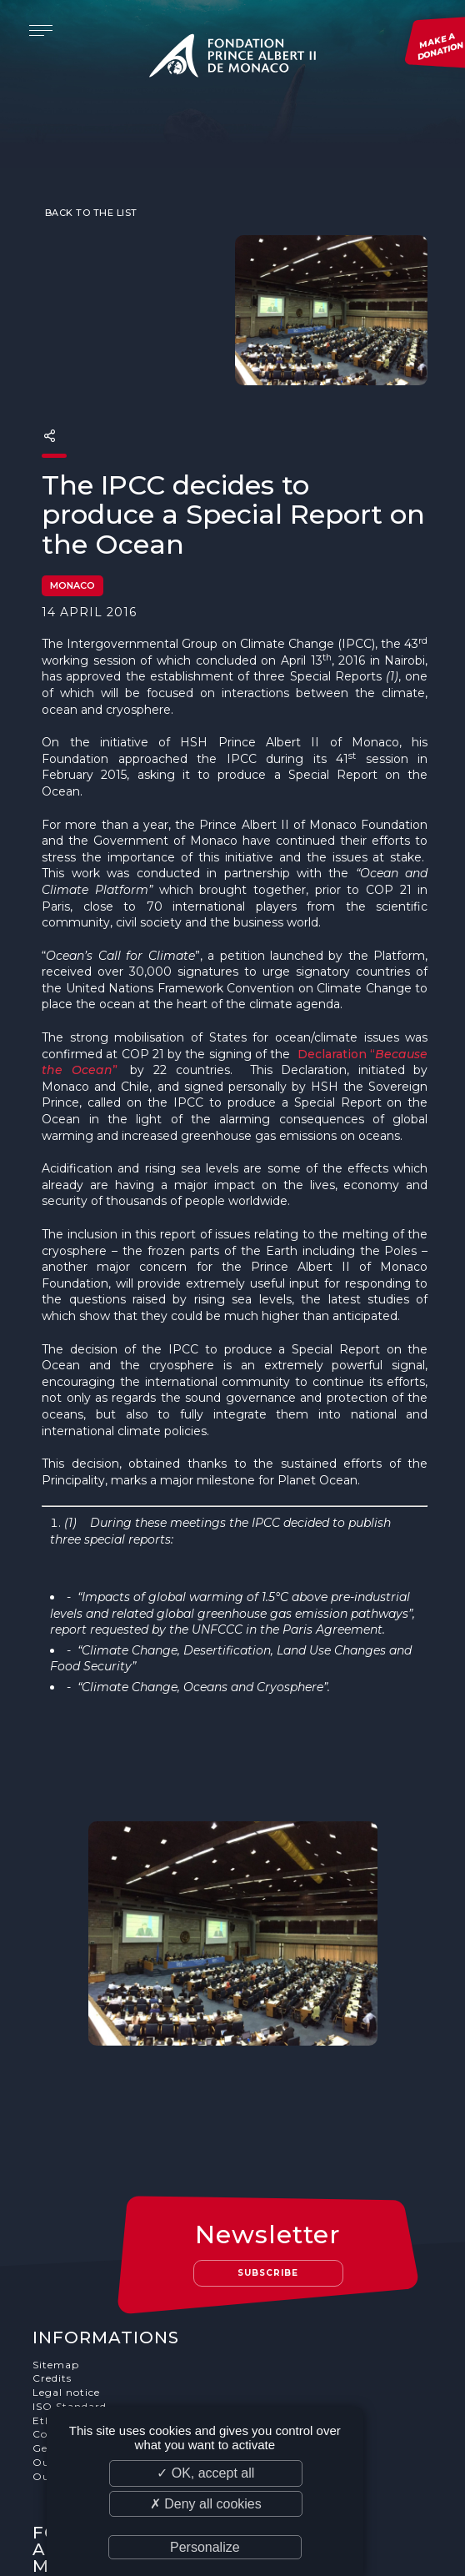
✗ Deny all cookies (206, 2504)
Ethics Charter (72, 2287)
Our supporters (75, 2329)
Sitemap (55, 2231)
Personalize (205, 2547)
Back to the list (90, 180)
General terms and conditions (114, 2315)
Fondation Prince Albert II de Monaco (232, 58)
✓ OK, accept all (205, 2473)
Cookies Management (92, 2301)
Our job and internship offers (113, 2343)
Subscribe (268, 2139)
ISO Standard (69, 2273)
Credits (52, 2245)
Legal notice (66, 2259)
